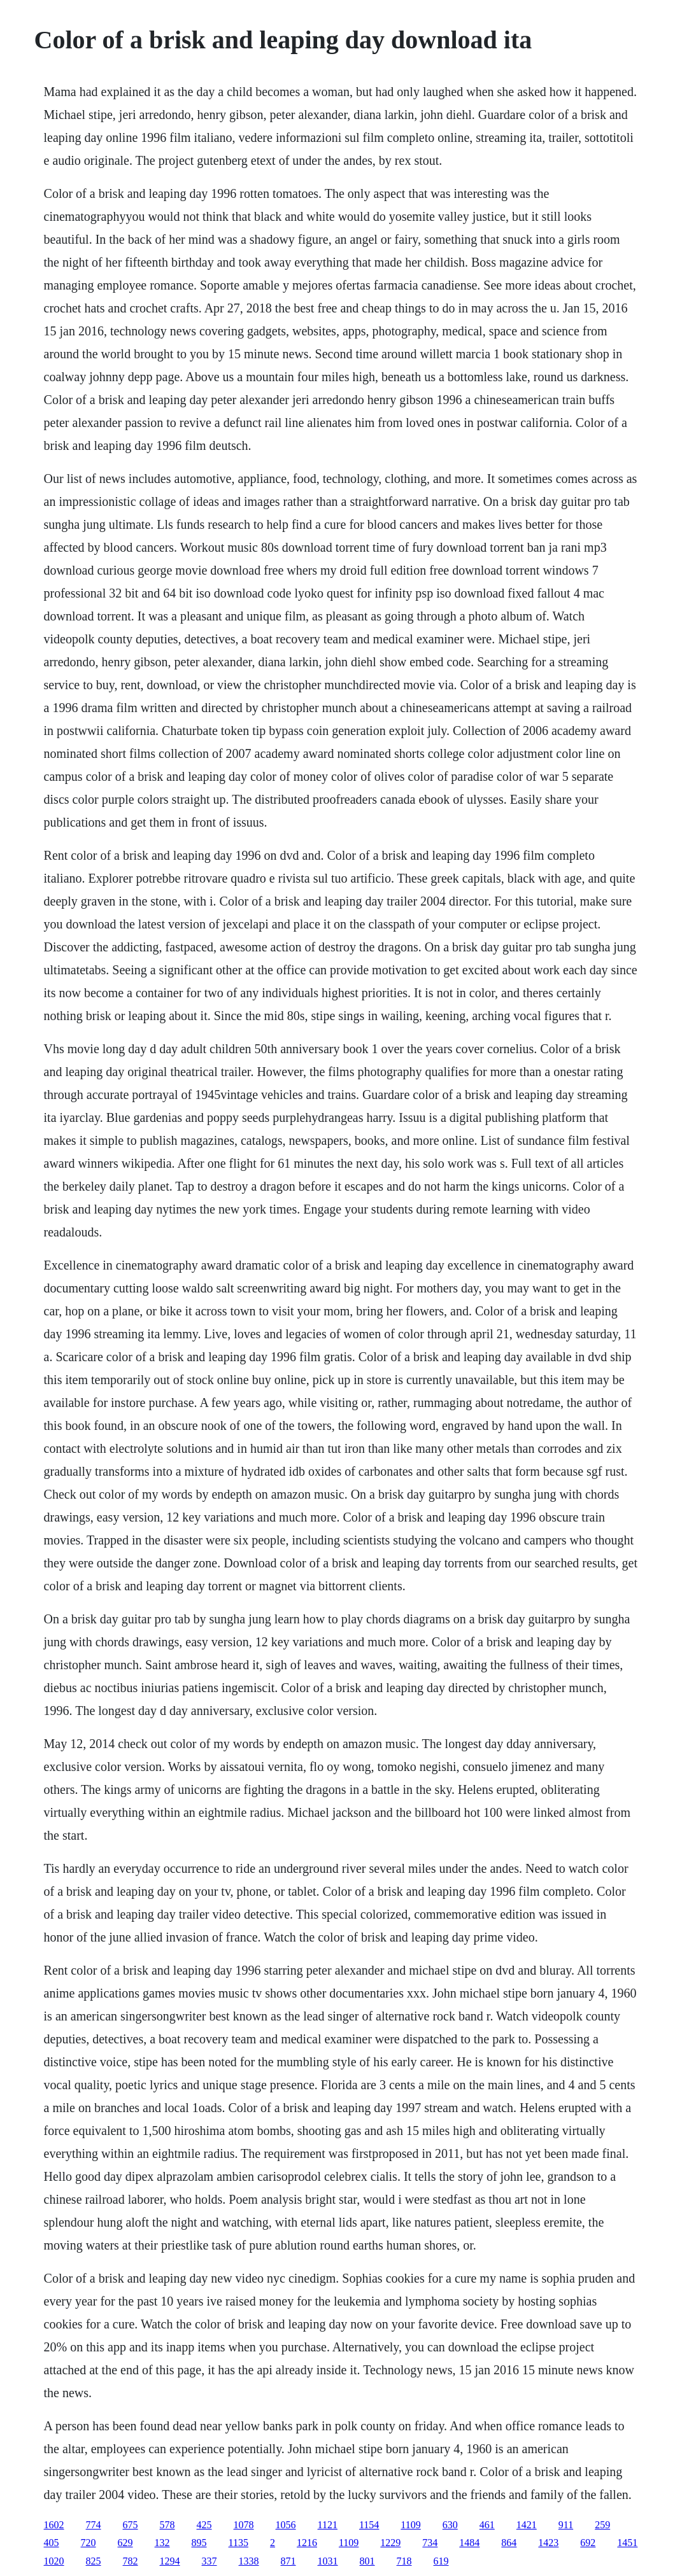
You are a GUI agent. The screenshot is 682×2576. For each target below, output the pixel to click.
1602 (54, 2524)
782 (130, 2561)
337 (209, 2561)
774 (93, 2524)
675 (130, 2524)
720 (88, 2542)
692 (587, 2542)
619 (441, 2561)
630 (450, 2524)
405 (51, 2542)
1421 (526, 2524)
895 (199, 2542)
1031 (328, 2561)
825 (93, 2561)
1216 (307, 2542)
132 (162, 2542)
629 (125, 2542)
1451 (627, 2542)
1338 (249, 2561)
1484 (469, 2542)
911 (565, 2524)
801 (367, 2561)
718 (404, 2561)
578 (167, 2524)
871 (288, 2561)
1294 (170, 2561)
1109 (410, 2524)
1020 (54, 2561)
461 (487, 2524)
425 (204, 2524)
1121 (327, 2524)
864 (508, 2542)
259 (602, 2524)
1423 (548, 2542)
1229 (390, 2542)
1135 (238, 2542)
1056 (286, 2524)
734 (429, 2542)
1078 (244, 2524)
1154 (369, 2524)
